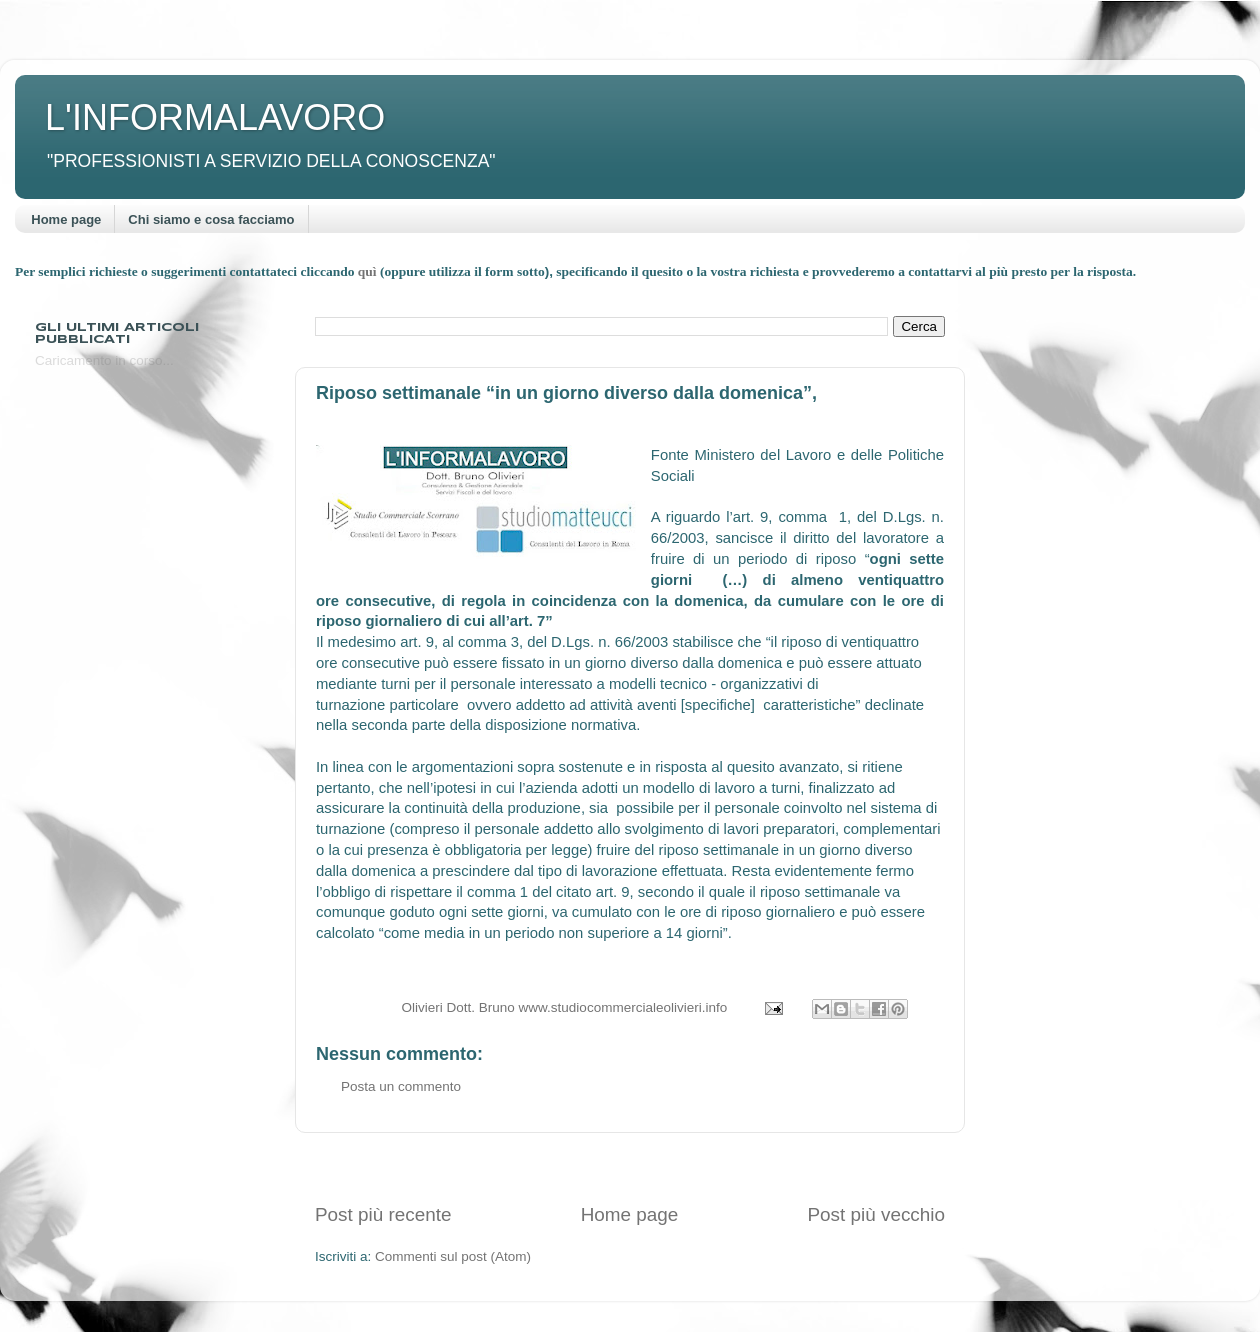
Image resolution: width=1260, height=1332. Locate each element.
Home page (66, 219)
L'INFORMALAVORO (215, 117)
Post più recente (383, 1214)
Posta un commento (401, 1086)
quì (369, 271)
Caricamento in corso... (104, 360)
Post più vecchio (876, 1214)
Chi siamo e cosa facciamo (211, 219)
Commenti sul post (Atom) (453, 1256)
